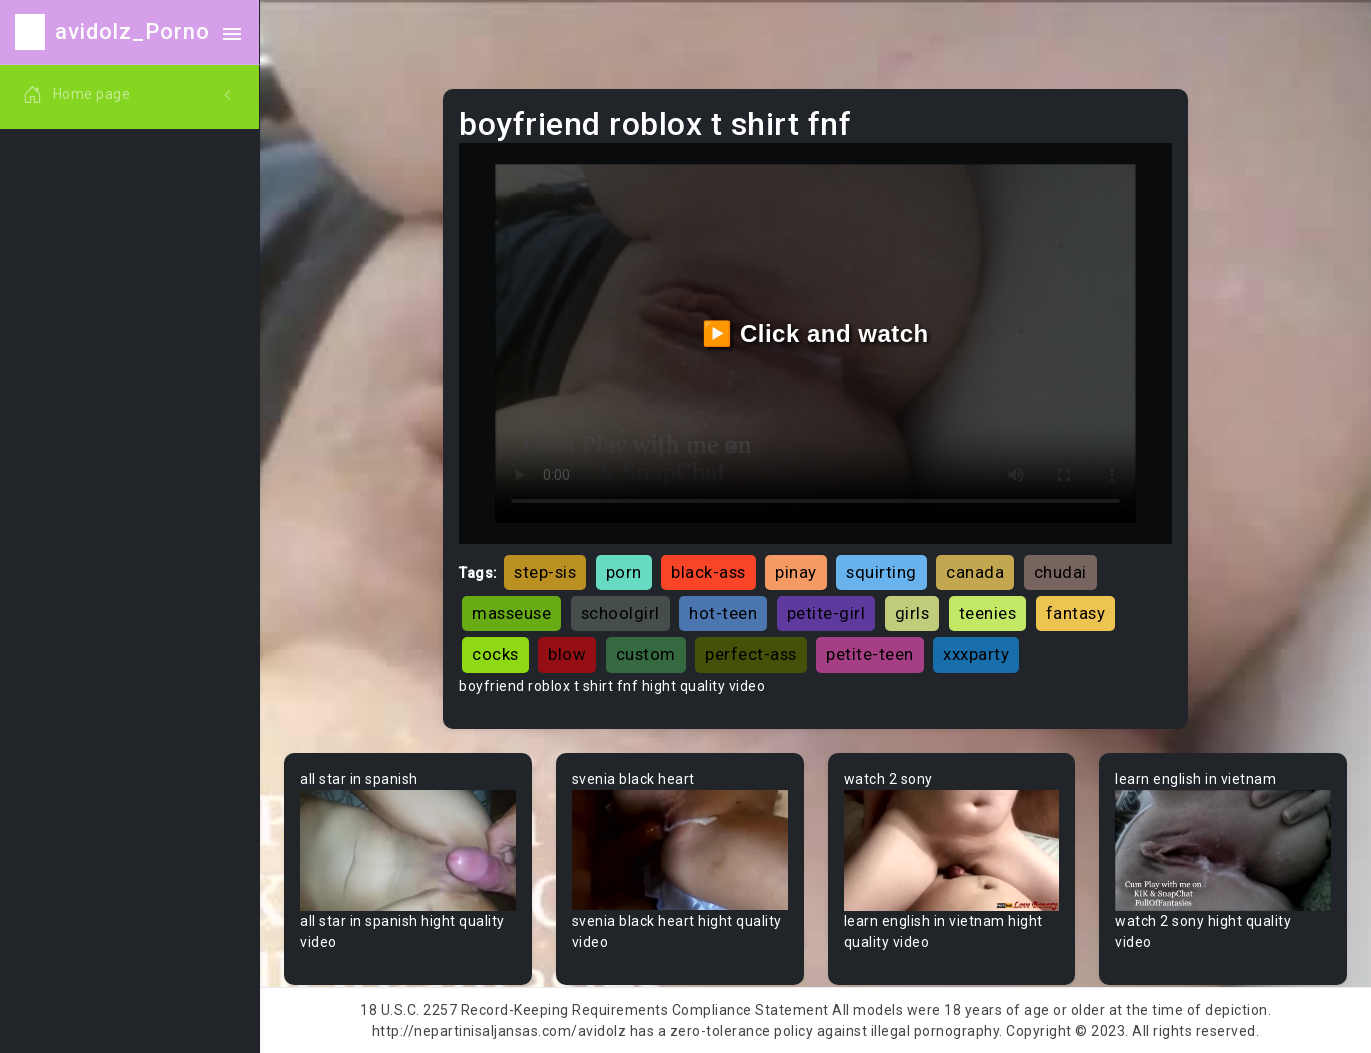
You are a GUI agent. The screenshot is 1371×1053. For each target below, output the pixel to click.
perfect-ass (751, 654)
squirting (881, 572)
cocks (495, 654)
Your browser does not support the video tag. (408, 850)
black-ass (708, 572)
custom (646, 654)
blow (567, 654)
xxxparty (976, 654)
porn (624, 572)
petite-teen (870, 654)
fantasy (1076, 613)
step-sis (545, 572)
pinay (796, 572)
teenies (988, 613)
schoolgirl (620, 613)
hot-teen (723, 613)
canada (975, 572)
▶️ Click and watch (815, 333)
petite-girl (826, 613)
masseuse (511, 613)
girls (912, 613)
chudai (1060, 572)
